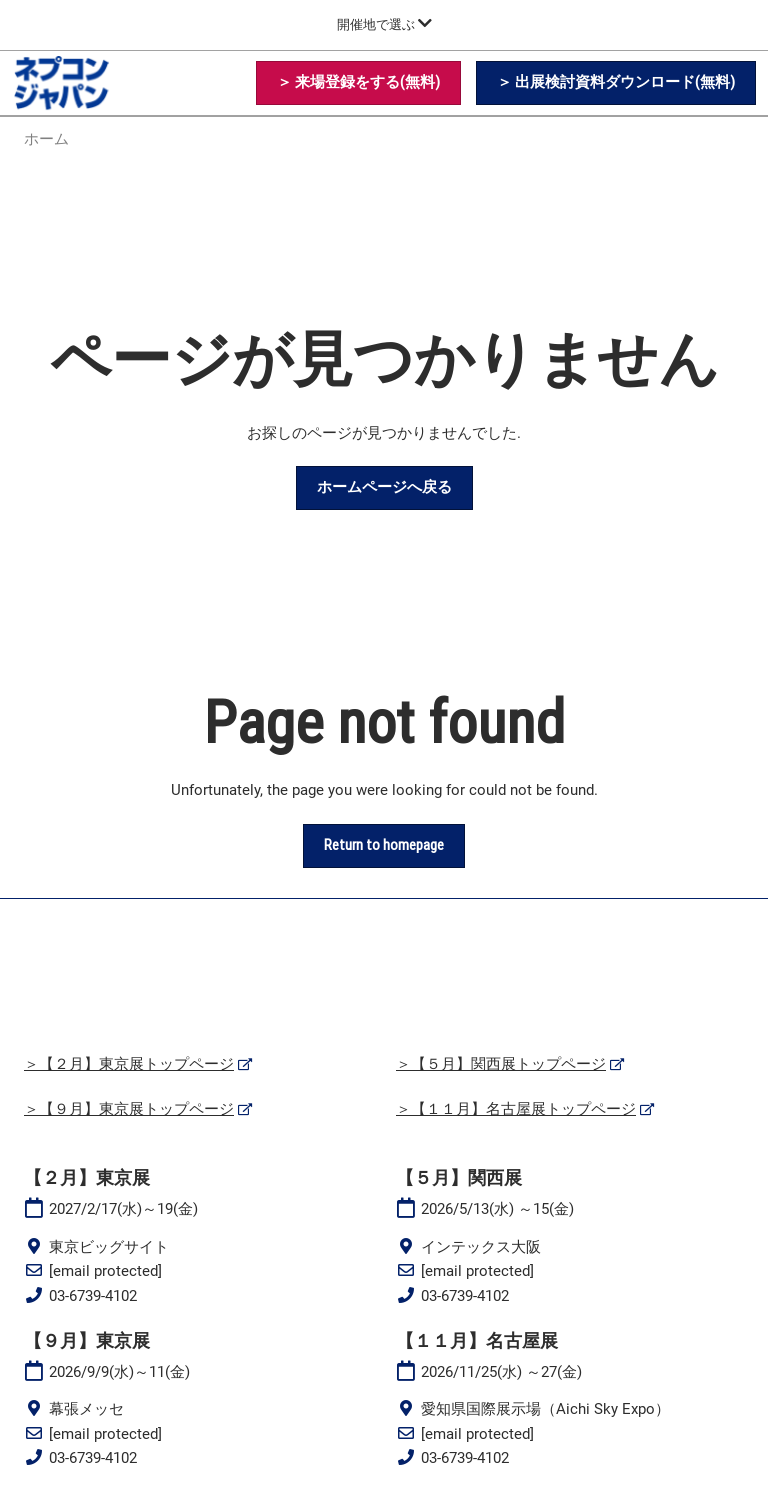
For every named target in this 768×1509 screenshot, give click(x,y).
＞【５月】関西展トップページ (501, 1064)
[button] (358, 83)
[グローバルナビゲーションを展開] (384, 24)
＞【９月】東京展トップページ (129, 1109)
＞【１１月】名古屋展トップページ (516, 1109)
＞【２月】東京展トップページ (129, 1064)
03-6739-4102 (93, 1296)
